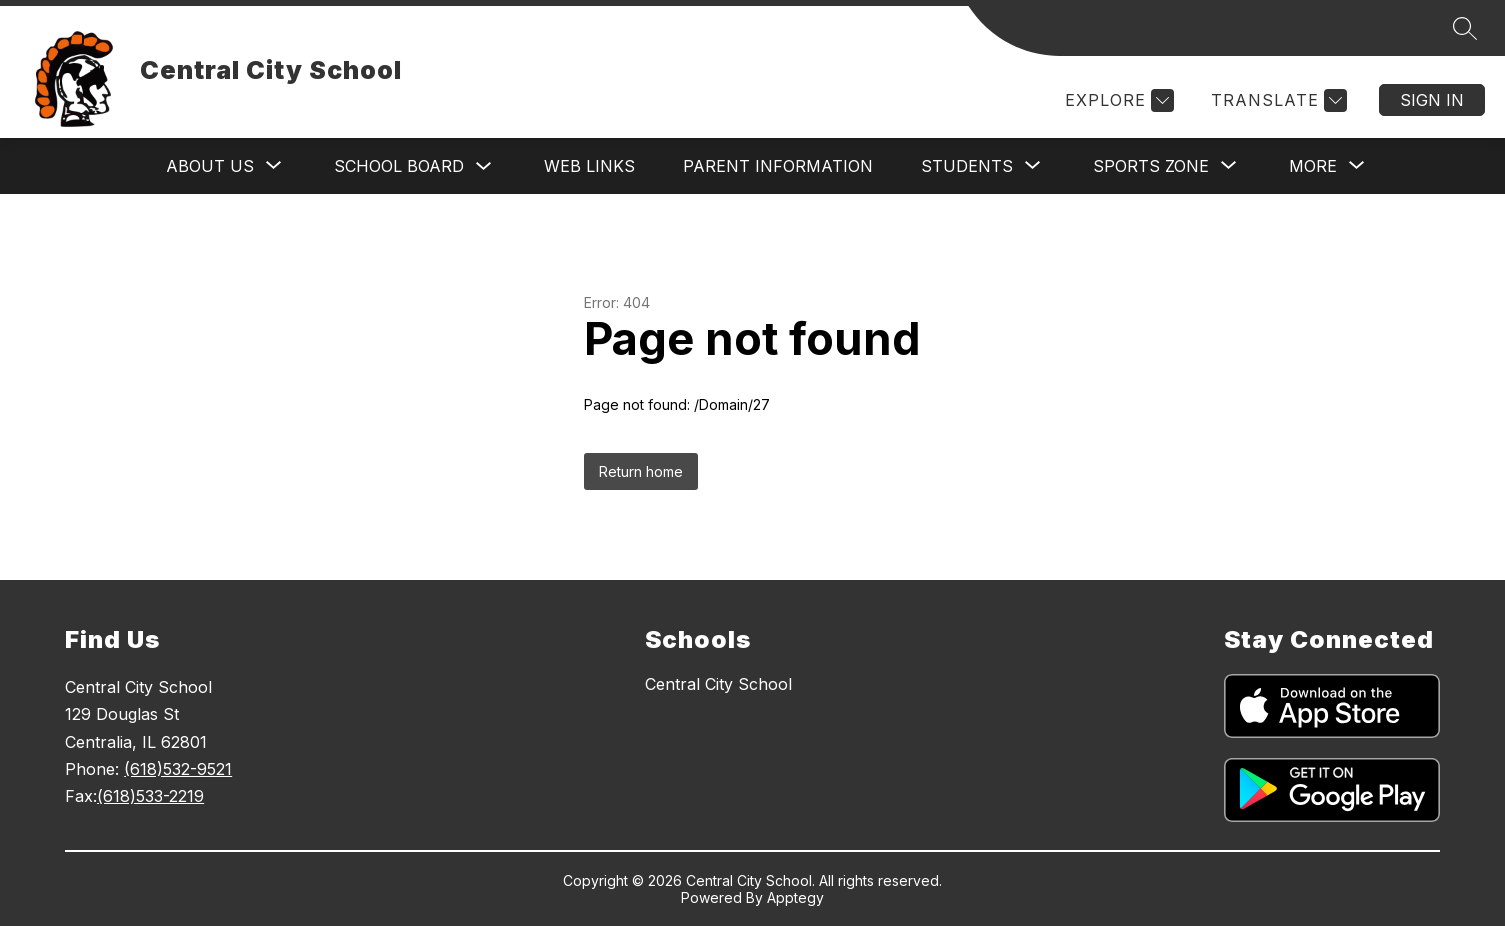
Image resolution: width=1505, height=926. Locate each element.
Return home (641, 471)
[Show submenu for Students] (967, 166)
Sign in (1432, 100)
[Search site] (1465, 28)
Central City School (718, 684)
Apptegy (795, 897)
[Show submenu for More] (1313, 166)
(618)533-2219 (150, 796)
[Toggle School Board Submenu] (484, 166)
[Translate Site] (1276, 100)
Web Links (589, 166)
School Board (399, 166)
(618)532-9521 (178, 769)
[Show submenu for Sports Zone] (1151, 166)
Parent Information (778, 166)
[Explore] (1117, 100)
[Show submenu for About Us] (210, 166)
